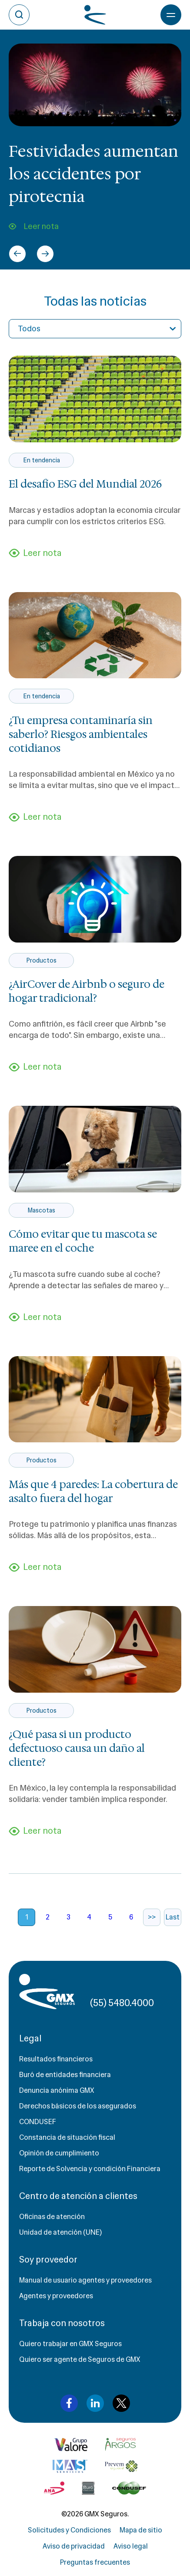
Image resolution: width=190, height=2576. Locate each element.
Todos (29, 328)
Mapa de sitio (141, 2530)
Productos (41, 960)
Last (173, 1917)
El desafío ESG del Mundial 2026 (85, 484)
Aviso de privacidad (74, 2546)
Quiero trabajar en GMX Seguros (70, 2343)
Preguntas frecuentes (95, 2562)
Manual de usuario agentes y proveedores (85, 2280)
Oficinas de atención (52, 2216)
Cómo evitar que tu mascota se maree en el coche (83, 1241)
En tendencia (41, 460)
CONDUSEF (37, 2121)
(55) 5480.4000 (122, 2003)
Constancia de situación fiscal (67, 2137)
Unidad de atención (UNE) (60, 2232)
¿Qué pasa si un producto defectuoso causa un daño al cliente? (77, 1748)
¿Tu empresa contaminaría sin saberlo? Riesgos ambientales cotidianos (81, 734)
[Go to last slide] (17, 254)
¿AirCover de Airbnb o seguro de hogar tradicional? (86, 991)
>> (152, 1917)
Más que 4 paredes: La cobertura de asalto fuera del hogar (93, 1491)
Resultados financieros (56, 2059)
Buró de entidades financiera (65, 2074)
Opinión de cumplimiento (59, 2153)
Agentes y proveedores (56, 2295)
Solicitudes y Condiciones (69, 2530)
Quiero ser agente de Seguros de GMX (79, 2359)
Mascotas (41, 1210)
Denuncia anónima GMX (56, 2090)
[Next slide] (45, 254)
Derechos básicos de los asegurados (77, 2106)
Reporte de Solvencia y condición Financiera (89, 2168)
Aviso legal (130, 2546)
